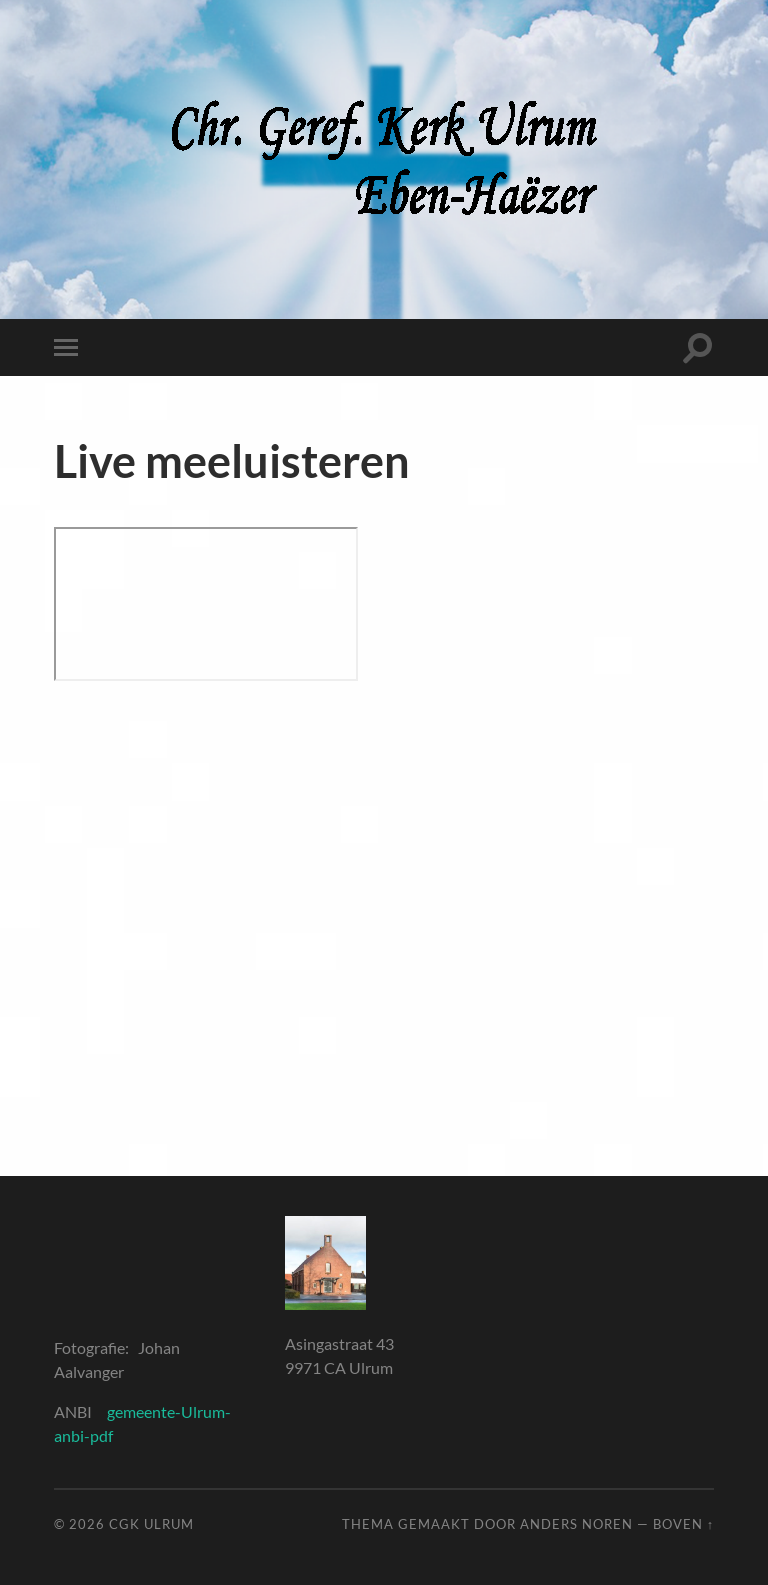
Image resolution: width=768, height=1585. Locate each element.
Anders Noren (576, 1524)
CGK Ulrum (151, 1524)
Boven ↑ (683, 1524)
